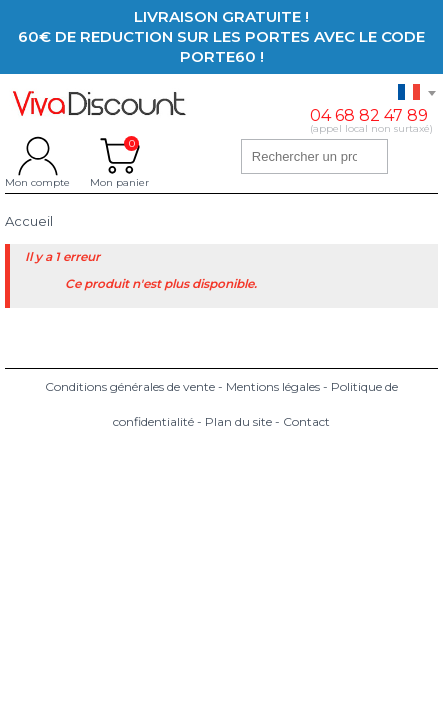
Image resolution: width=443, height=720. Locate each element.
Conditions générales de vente (130, 386)
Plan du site (238, 421)
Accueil (29, 221)
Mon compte (37, 156)
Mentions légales (273, 386)
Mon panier (119, 156)
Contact (306, 421)
